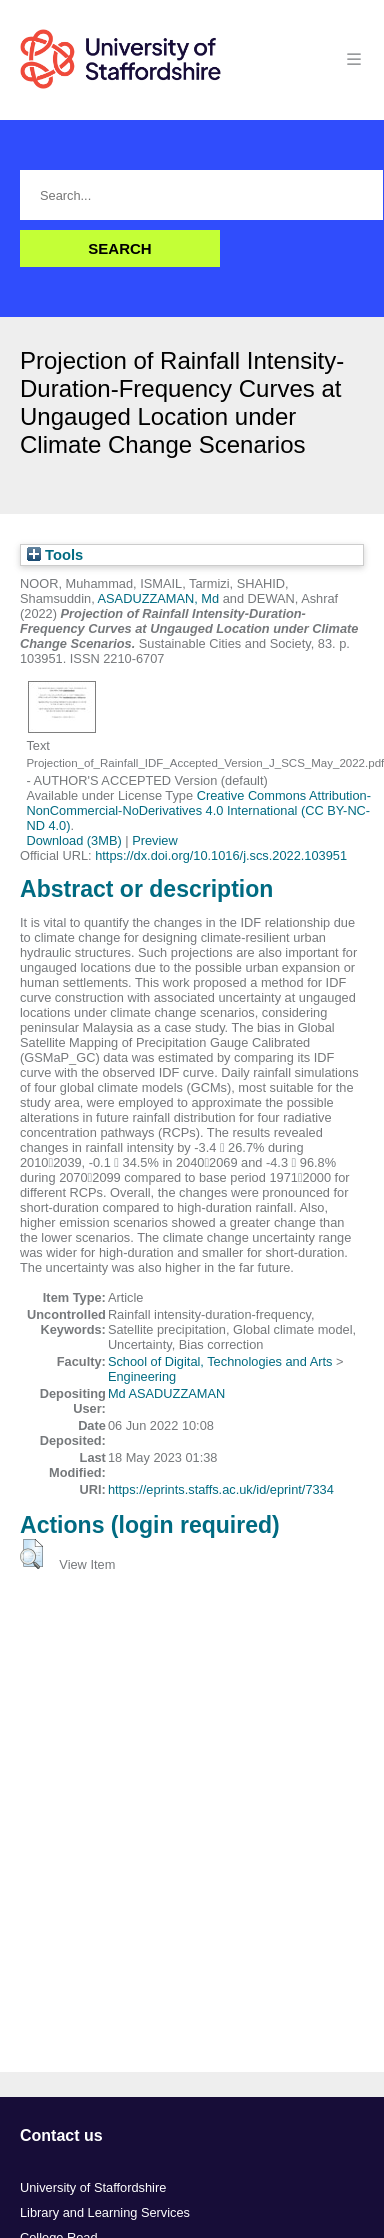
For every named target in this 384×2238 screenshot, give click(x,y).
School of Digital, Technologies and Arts (220, 1361)
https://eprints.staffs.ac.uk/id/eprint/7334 (221, 1489)
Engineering (142, 1376)
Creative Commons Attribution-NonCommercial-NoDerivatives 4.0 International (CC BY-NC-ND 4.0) (198, 810)
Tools (55, 555)
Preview (155, 840)
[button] (31, 1554)
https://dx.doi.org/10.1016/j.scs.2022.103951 (221, 855)
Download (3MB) (73, 840)
